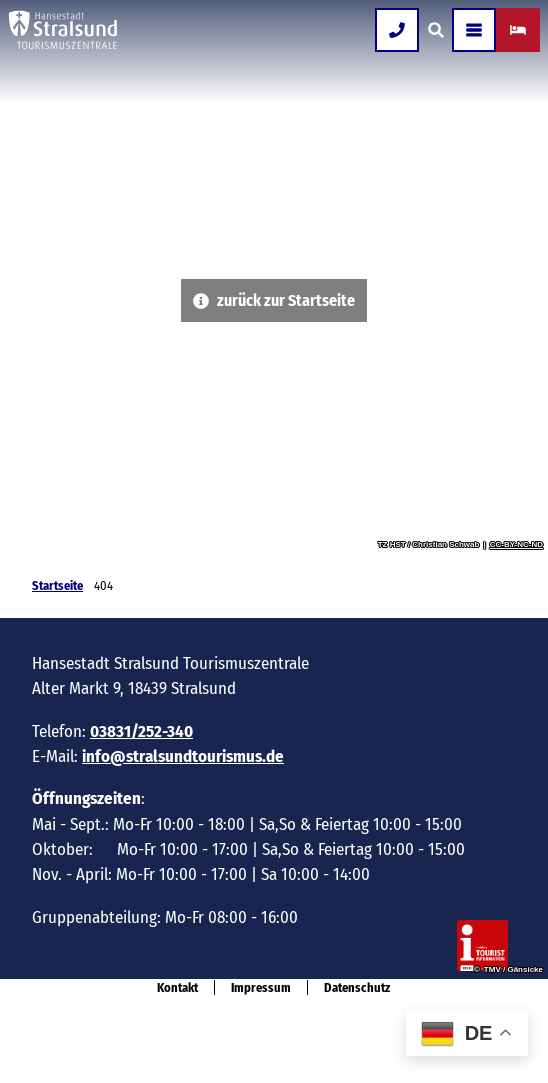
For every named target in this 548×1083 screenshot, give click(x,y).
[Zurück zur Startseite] (63, 30)
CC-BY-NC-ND (516, 545)
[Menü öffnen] (474, 30)
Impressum (261, 987)
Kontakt (177, 987)
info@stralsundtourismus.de (183, 756)
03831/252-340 (141, 730)
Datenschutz (357, 987)
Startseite (57, 585)
